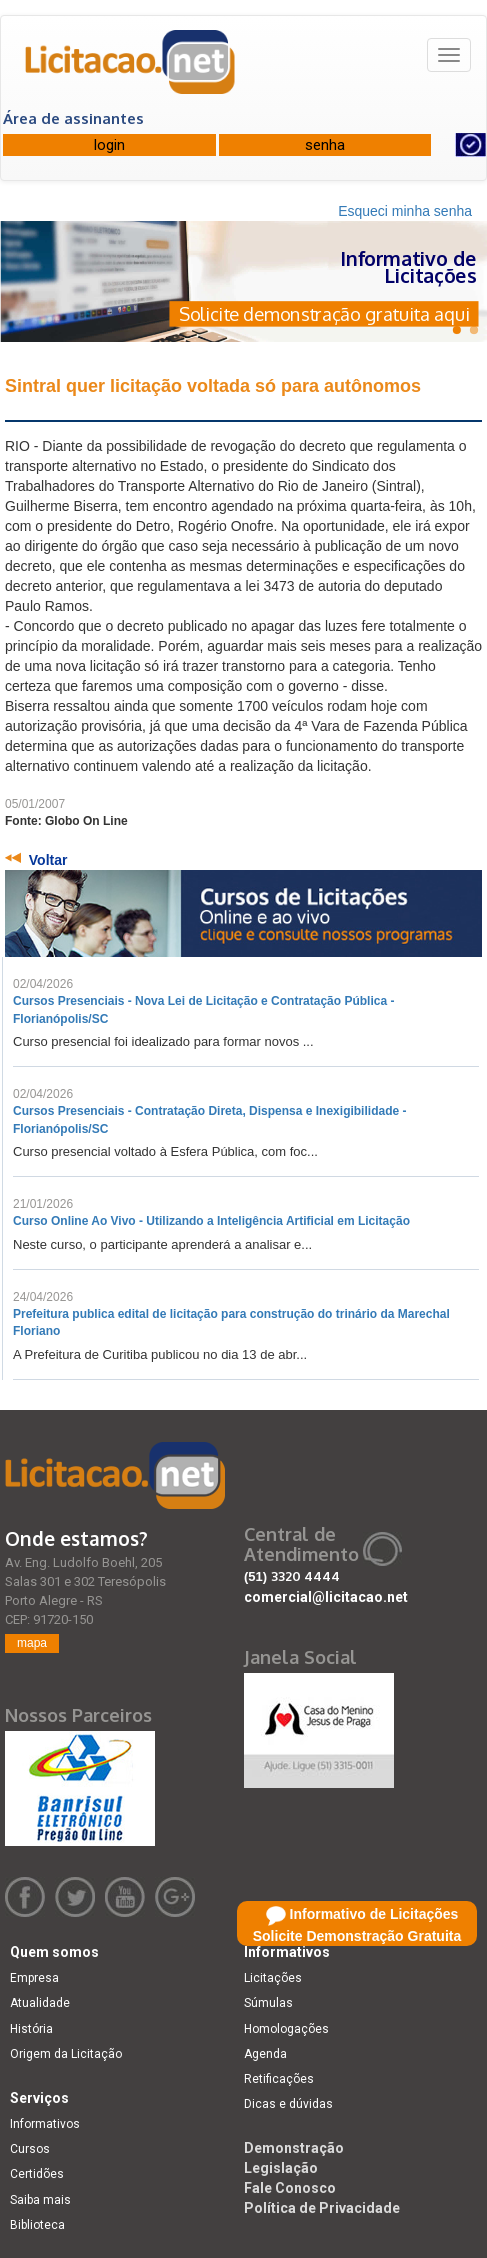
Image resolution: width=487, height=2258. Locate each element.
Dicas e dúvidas (288, 2104)
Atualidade (40, 2003)
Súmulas (268, 2003)
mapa (32, 1643)
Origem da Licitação (66, 2054)
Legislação (281, 2168)
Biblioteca (37, 2225)
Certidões (37, 2174)
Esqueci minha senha (405, 211)
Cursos (30, 2149)
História (31, 2029)
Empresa (34, 1978)
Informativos (45, 2124)
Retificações (279, 2079)
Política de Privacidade (322, 2208)
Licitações (273, 1978)
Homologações (286, 2029)
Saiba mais (40, 2200)
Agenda (265, 2054)
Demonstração (294, 2148)
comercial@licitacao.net (326, 1597)
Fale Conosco (290, 2188)
